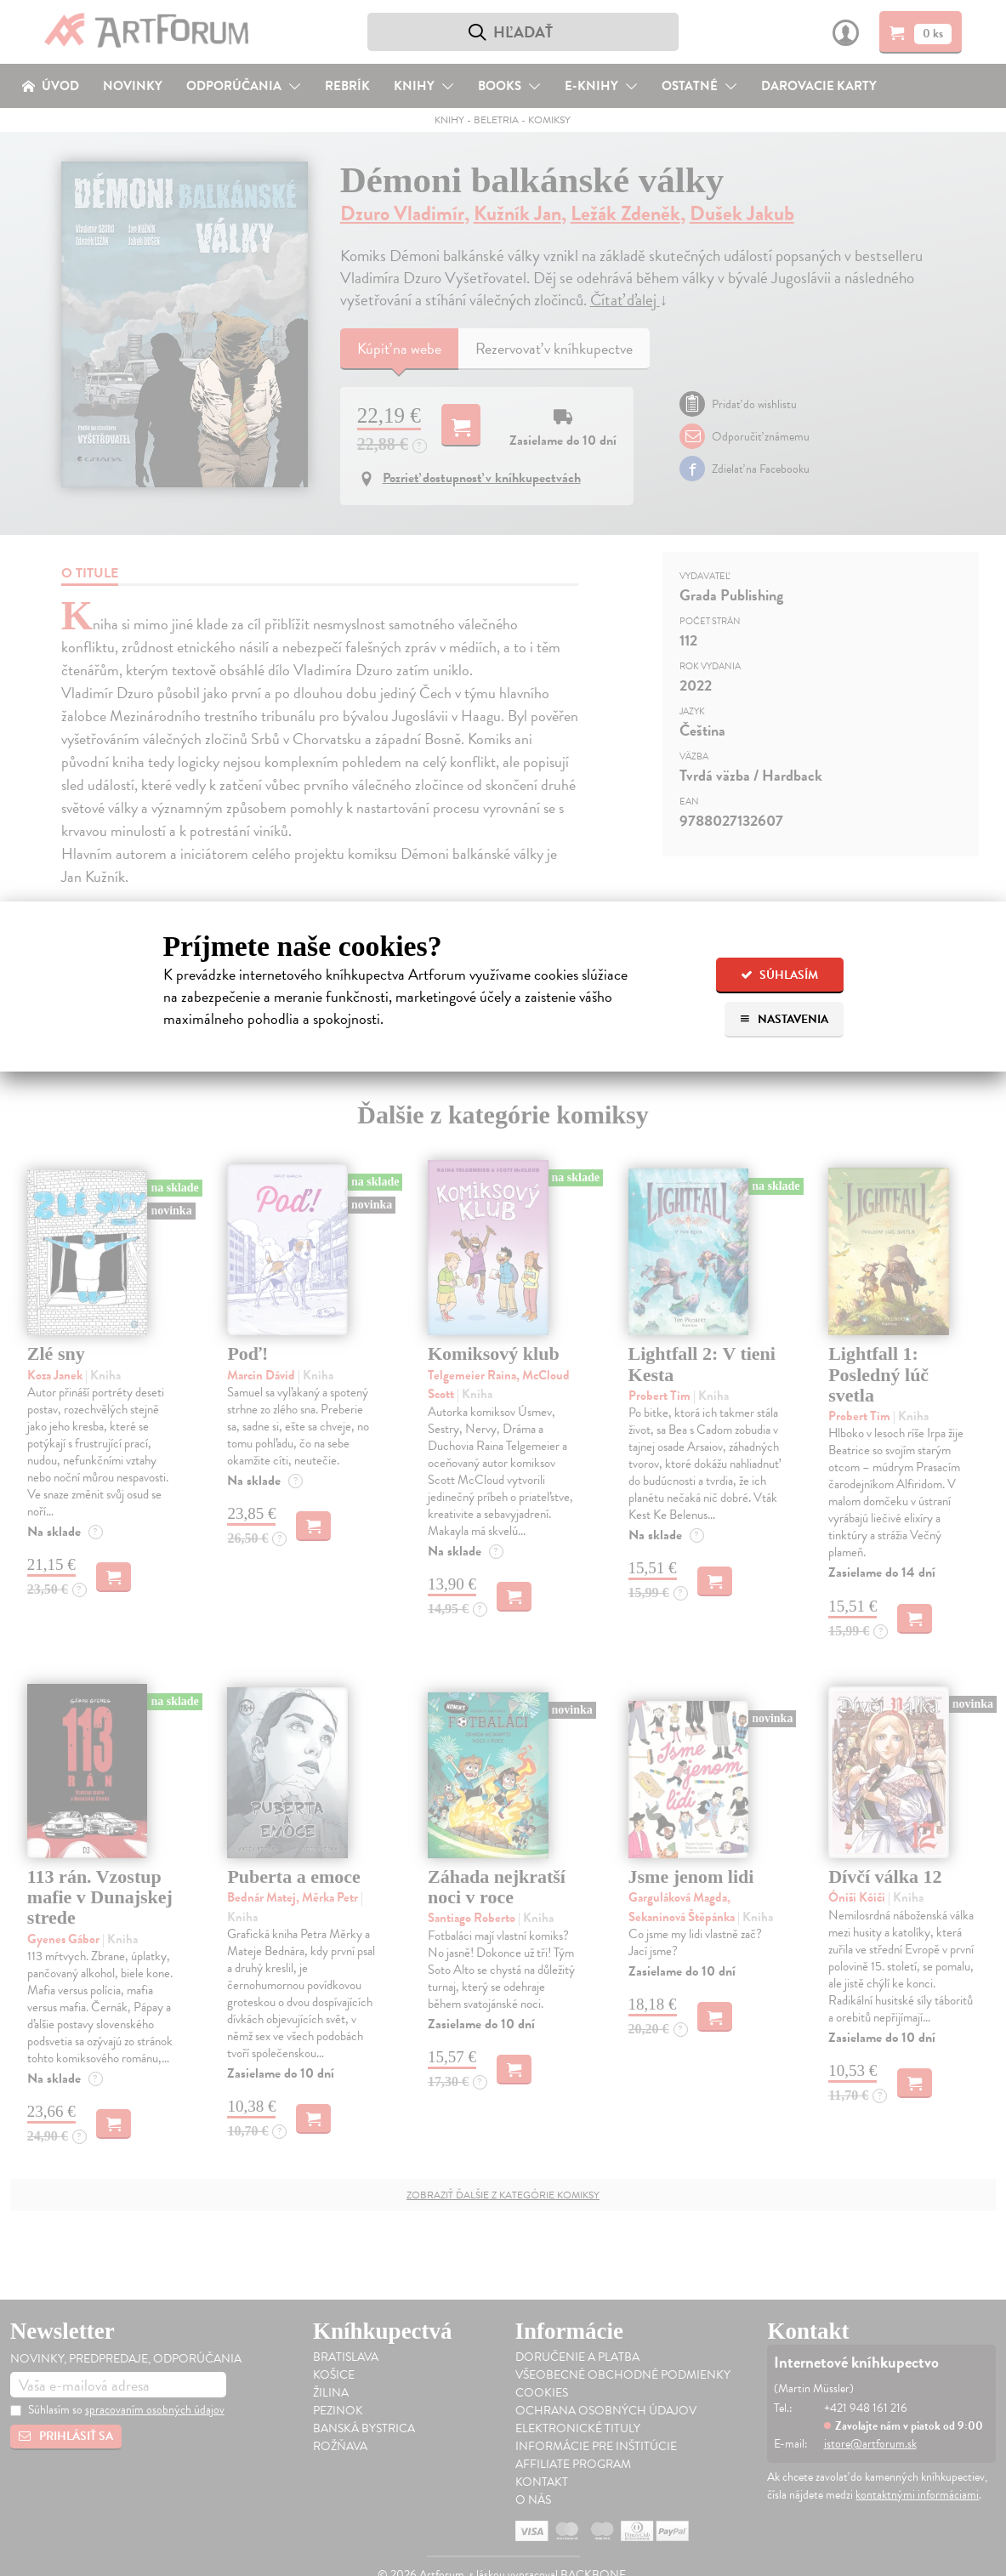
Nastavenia (783, 1019)
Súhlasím (779, 975)
